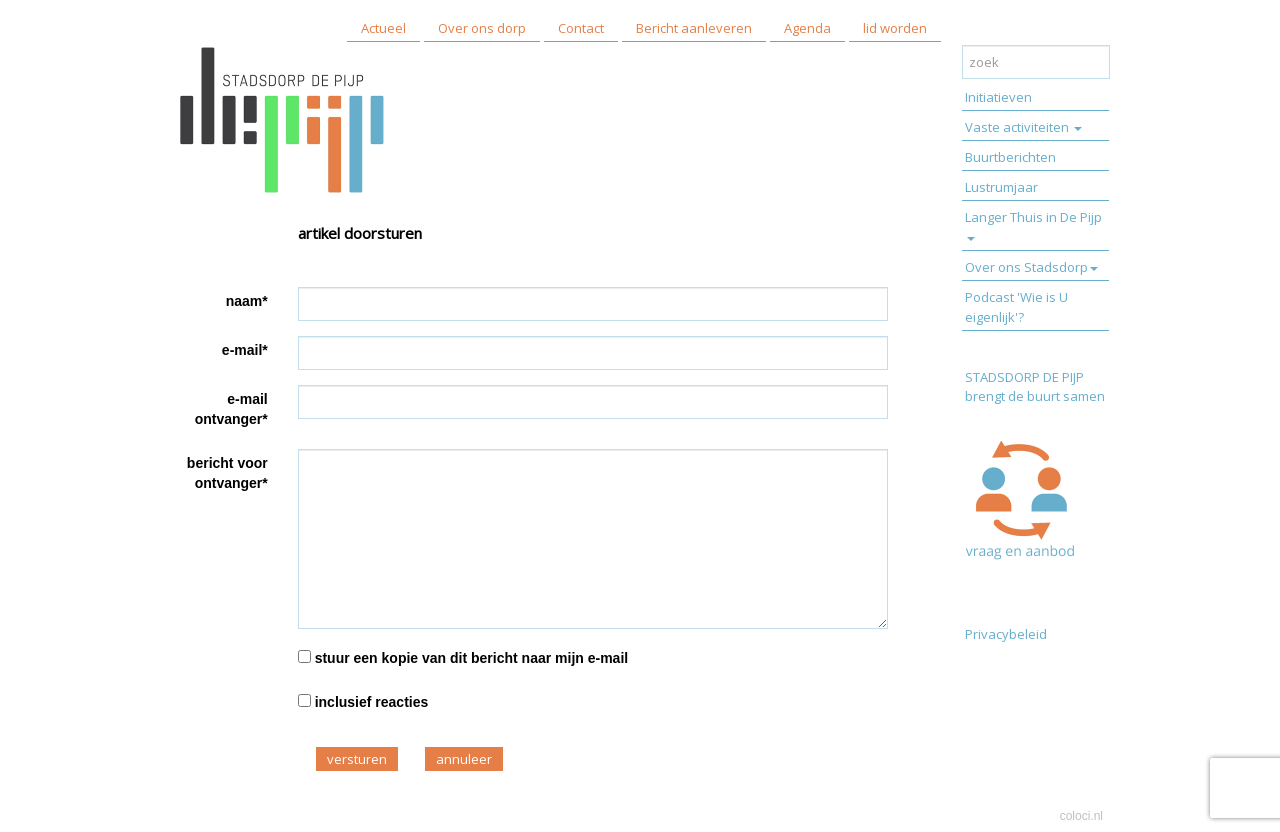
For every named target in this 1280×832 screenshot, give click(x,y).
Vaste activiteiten (1023, 127)
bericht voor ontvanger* (227, 473)
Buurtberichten (1010, 157)
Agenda (807, 28)
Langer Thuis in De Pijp (1033, 224)
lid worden (895, 28)
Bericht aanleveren (694, 28)
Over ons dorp (482, 28)
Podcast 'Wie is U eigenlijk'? (1016, 307)
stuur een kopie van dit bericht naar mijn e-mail (472, 658)
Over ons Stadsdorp (1031, 267)
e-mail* (245, 350)
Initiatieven (998, 97)
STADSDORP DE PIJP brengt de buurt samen (1036, 386)
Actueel (383, 28)
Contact (581, 28)
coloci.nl (1081, 816)
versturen (357, 759)
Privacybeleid (1006, 634)
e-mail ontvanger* (231, 409)
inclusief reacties (372, 702)
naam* (247, 301)
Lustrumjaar (1001, 187)
